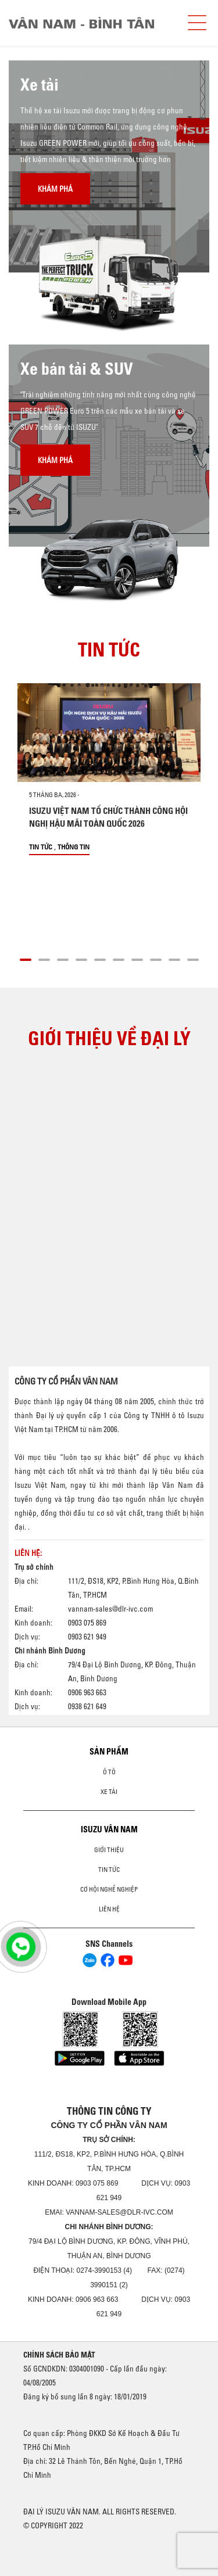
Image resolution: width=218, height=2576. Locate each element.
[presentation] (32, 45)
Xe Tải (109, 1792)
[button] (25, 958)
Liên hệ (109, 1909)
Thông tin (74, 846)
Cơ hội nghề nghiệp (109, 1889)
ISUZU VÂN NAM (109, 1829)
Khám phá (55, 188)
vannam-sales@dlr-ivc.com (110, 1608)
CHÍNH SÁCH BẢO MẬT (59, 2354)
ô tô (109, 1772)
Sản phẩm (109, 1751)
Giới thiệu (109, 1850)
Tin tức (40, 846)
